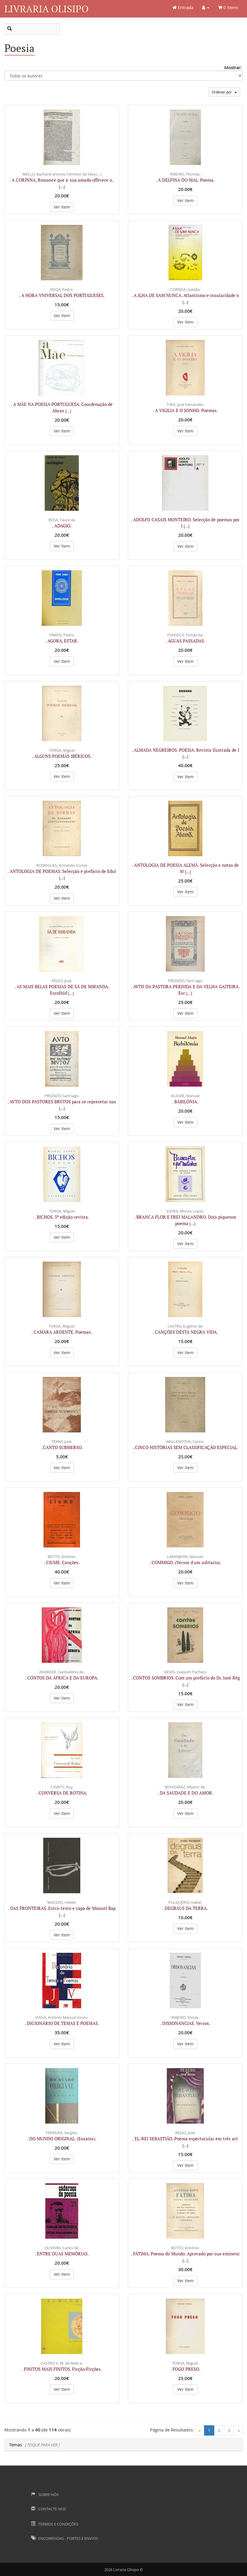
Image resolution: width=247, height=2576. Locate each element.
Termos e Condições (54, 2524)
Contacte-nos (48, 2508)
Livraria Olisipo (46, 8)
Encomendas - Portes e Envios (64, 2538)
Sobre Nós (45, 2494)
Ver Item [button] (62, 207)
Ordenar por (224, 92)
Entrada (183, 7)
